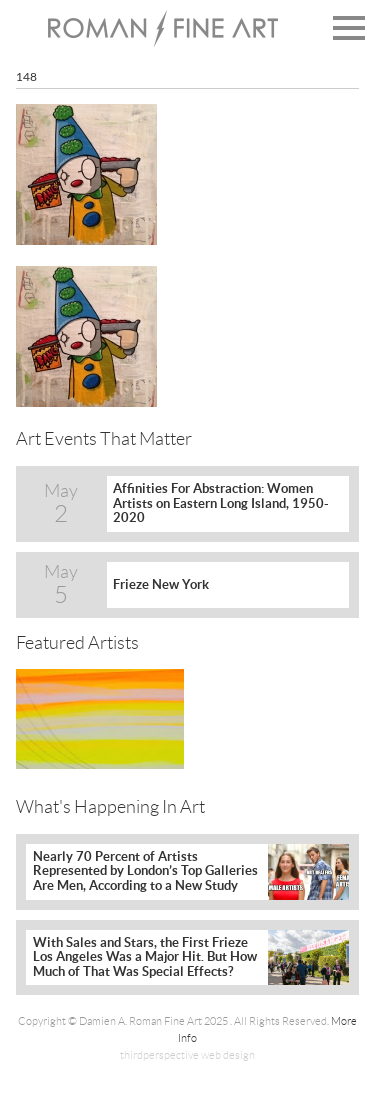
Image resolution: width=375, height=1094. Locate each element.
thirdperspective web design (187, 1055)
